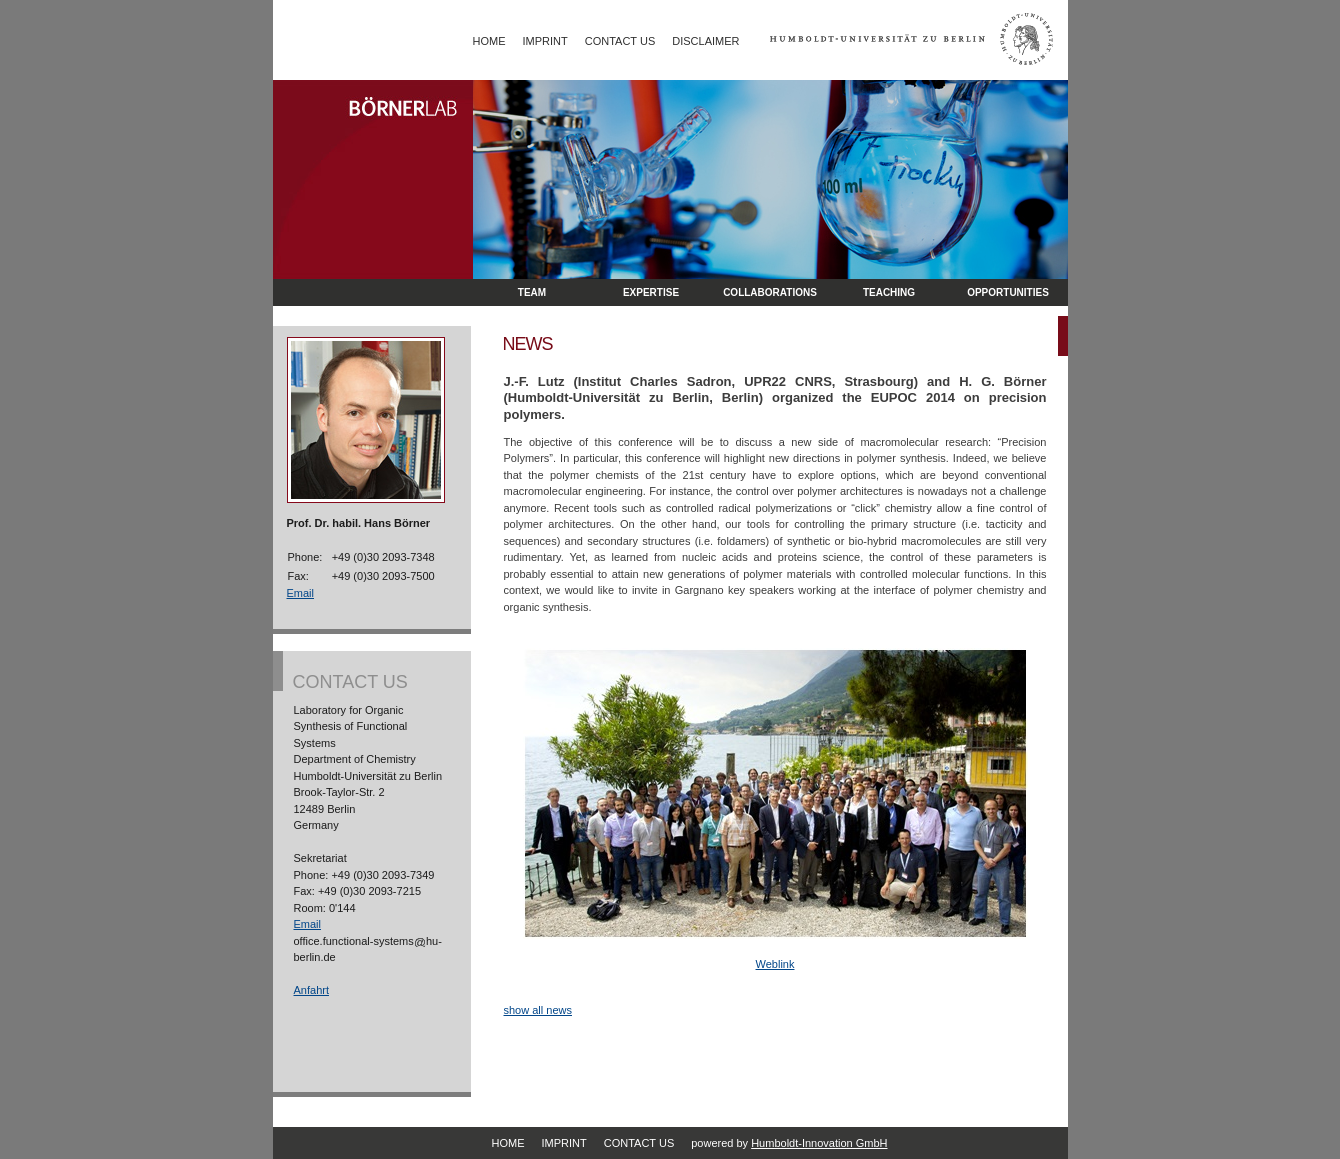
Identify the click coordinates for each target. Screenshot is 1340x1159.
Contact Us (620, 41)
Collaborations (770, 292)
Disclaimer (705, 41)
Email (301, 593)
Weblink (775, 964)
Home (489, 41)
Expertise (651, 292)
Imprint (545, 41)
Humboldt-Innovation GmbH (819, 1143)
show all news (538, 1010)
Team (532, 292)
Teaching (889, 292)
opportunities (1008, 292)
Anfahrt (311, 990)
